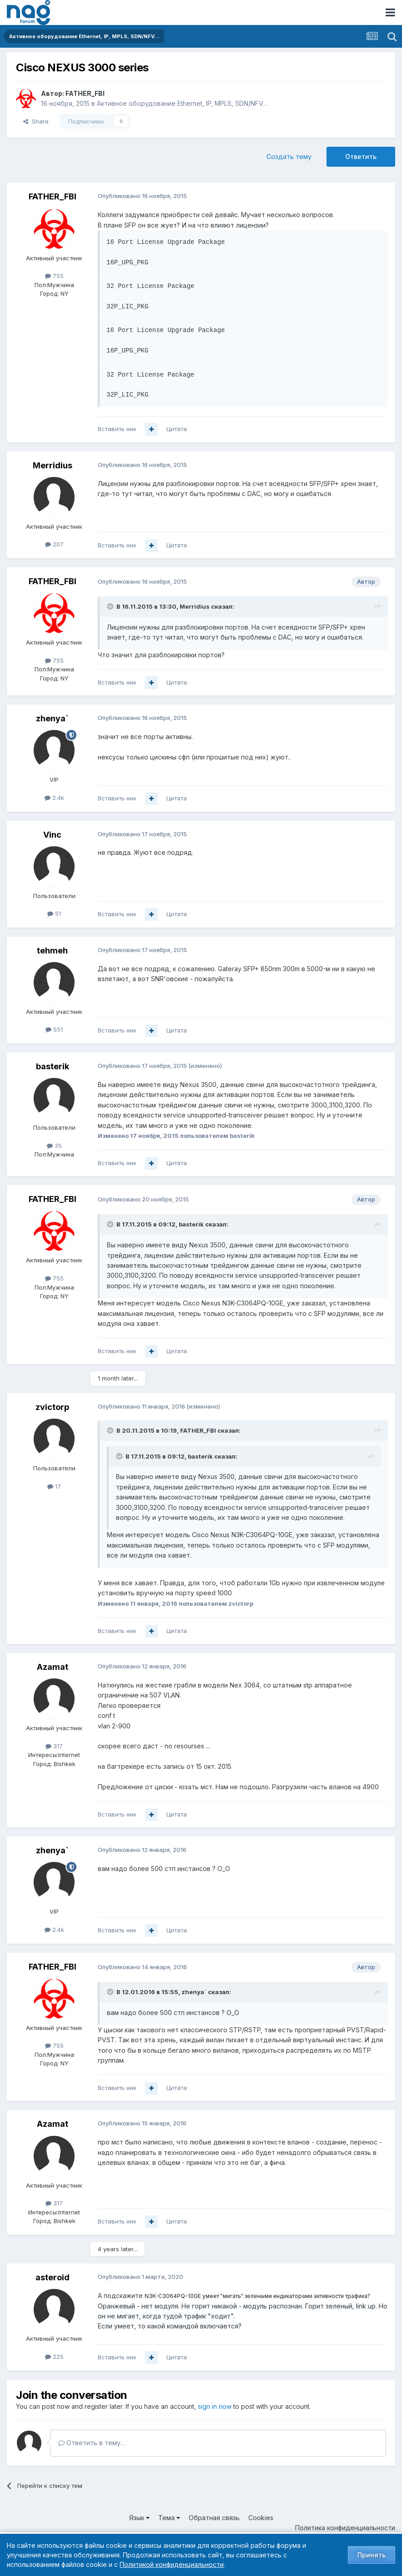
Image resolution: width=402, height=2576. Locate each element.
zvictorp (52, 1407)
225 (54, 2356)
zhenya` (52, 718)
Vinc (52, 834)
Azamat (52, 1667)
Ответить (361, 156)
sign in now (214, 2406)
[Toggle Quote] (111, 606)
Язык (139, 2517)
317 (54, 1746)
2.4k (54, 797)
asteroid (52, 2277)
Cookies (260, 2517)
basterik (52, 1066)
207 (54, 544)
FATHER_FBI (85, 93)
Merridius (52, 465)
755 (54, 275)
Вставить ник (117, 428)
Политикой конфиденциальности (172, 2564)
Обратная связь (214, 2517)
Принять (371, 2555)
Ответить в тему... (91, 2443)
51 (54, 913)
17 (54, 1486)
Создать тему (289, 156)
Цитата (176, 428)
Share (36, 121)
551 (54, 1029)
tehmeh (52, 950)
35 (54, 1145)
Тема (169, 2517)
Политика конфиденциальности (345, 2527)
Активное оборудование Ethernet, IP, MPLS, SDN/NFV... (182, 103)
